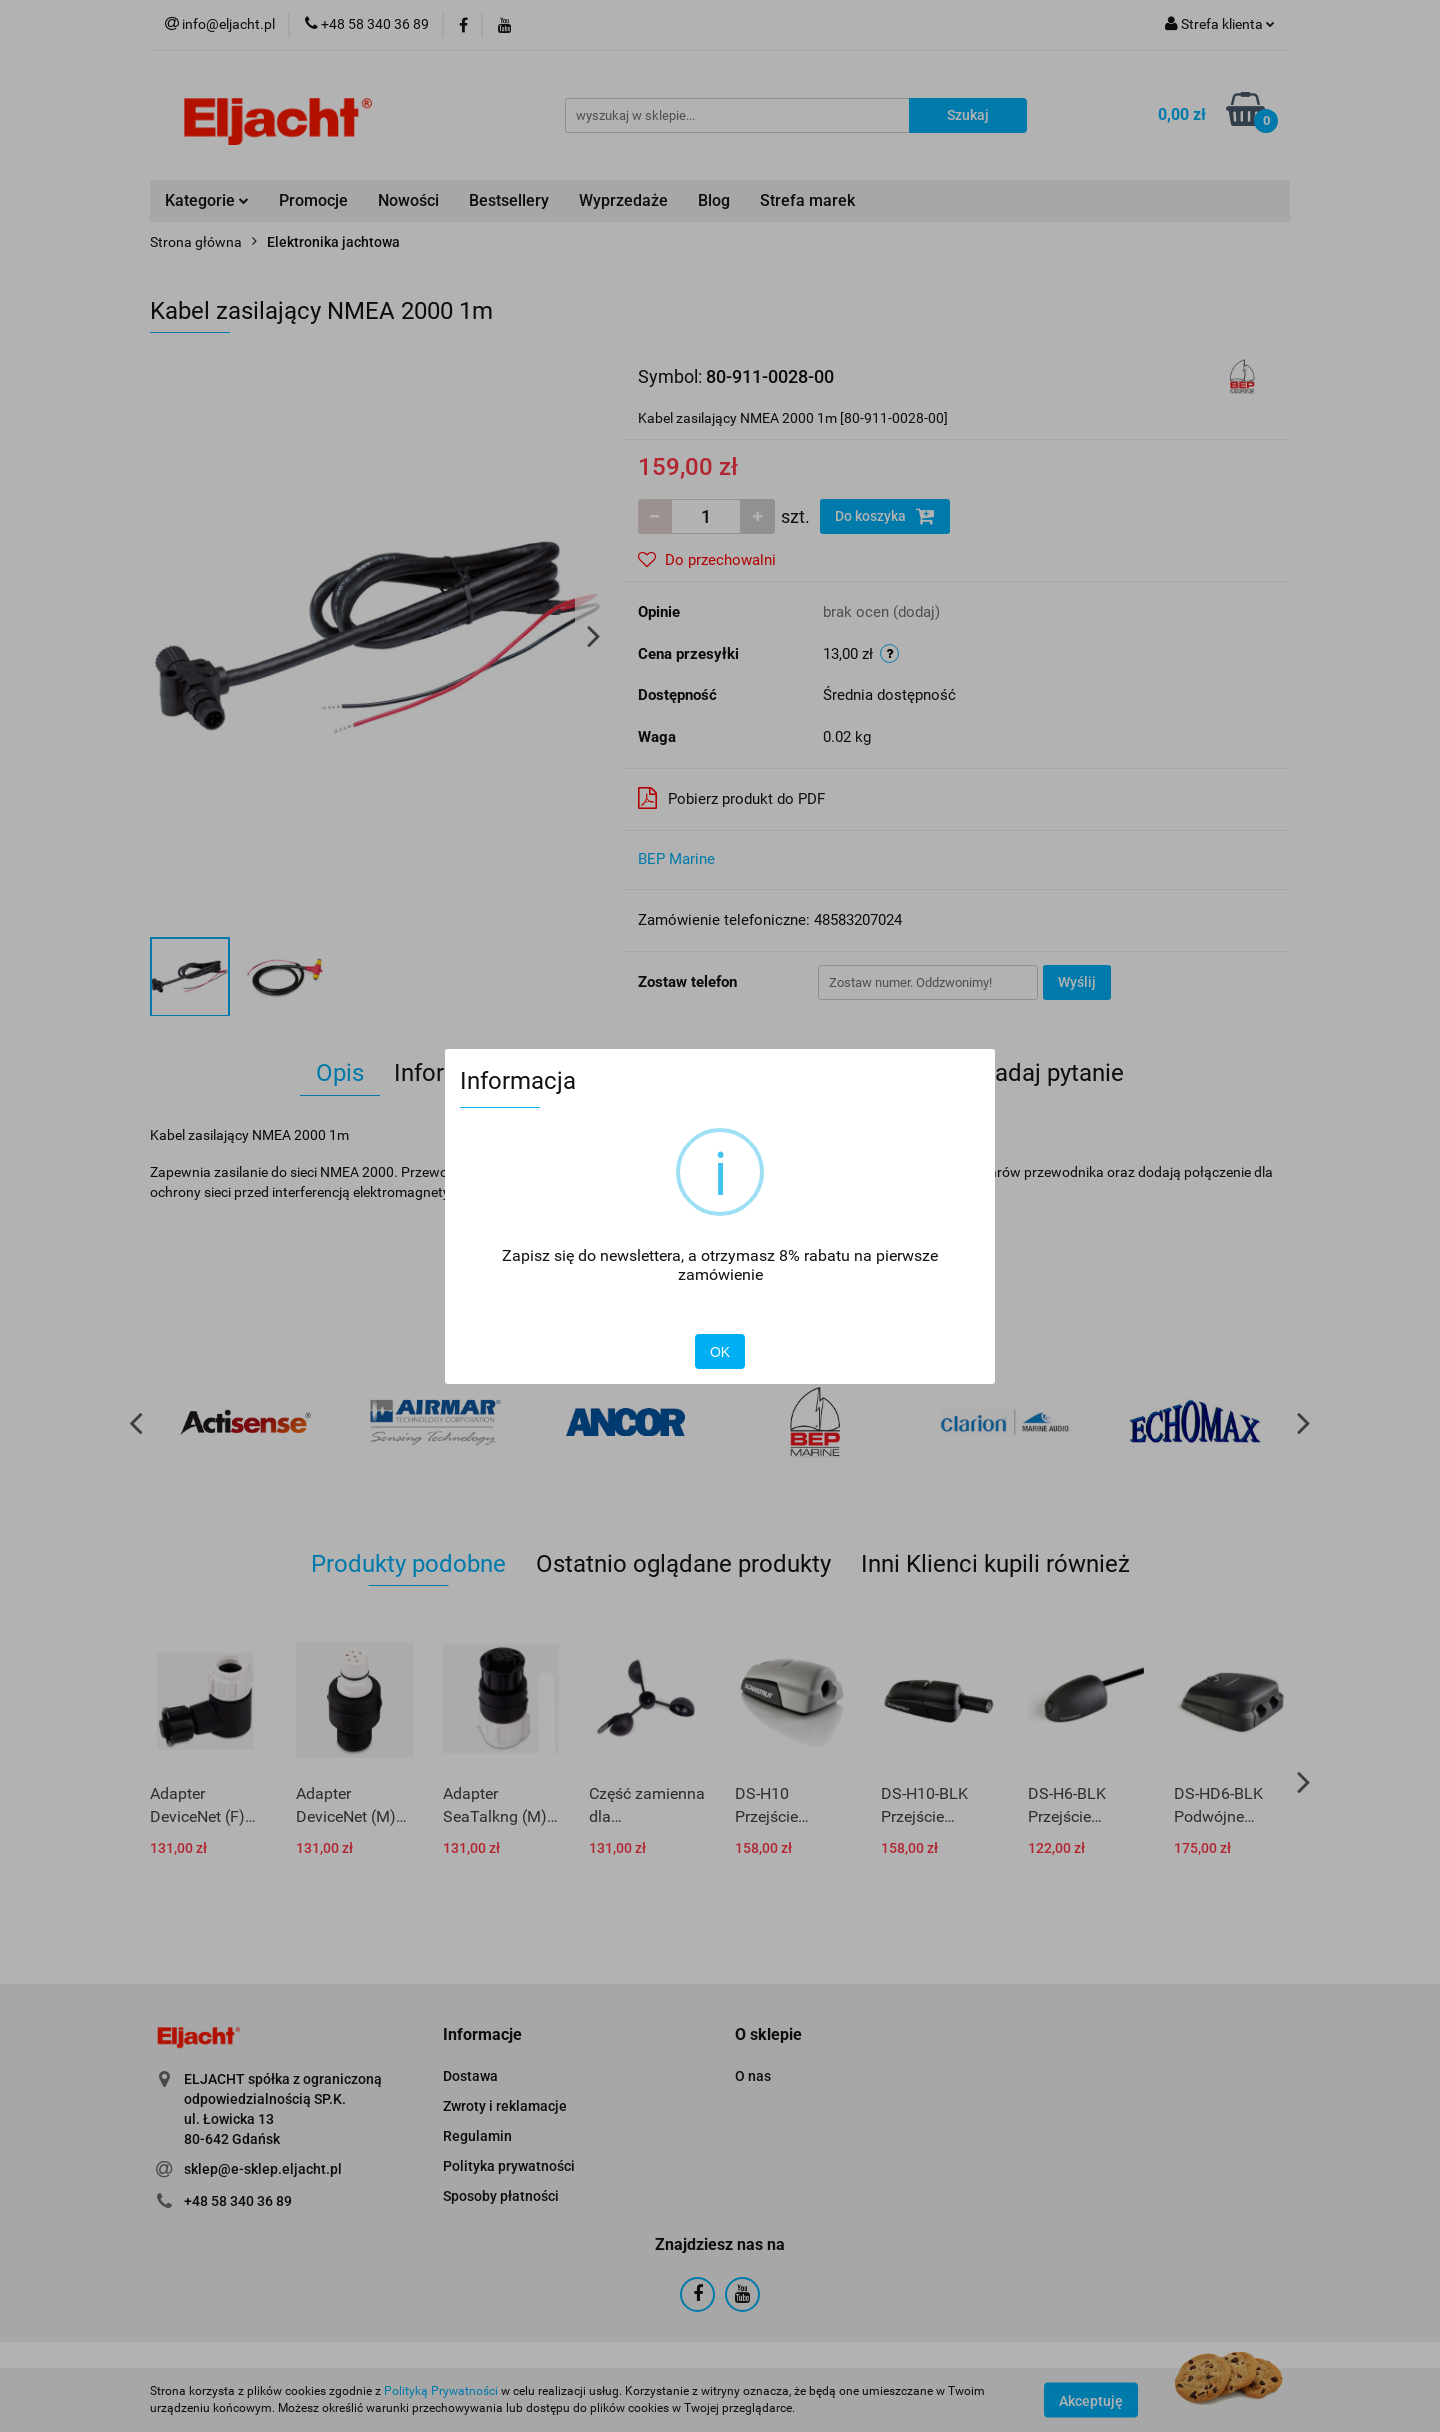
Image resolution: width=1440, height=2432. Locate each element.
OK (720, 1352)
